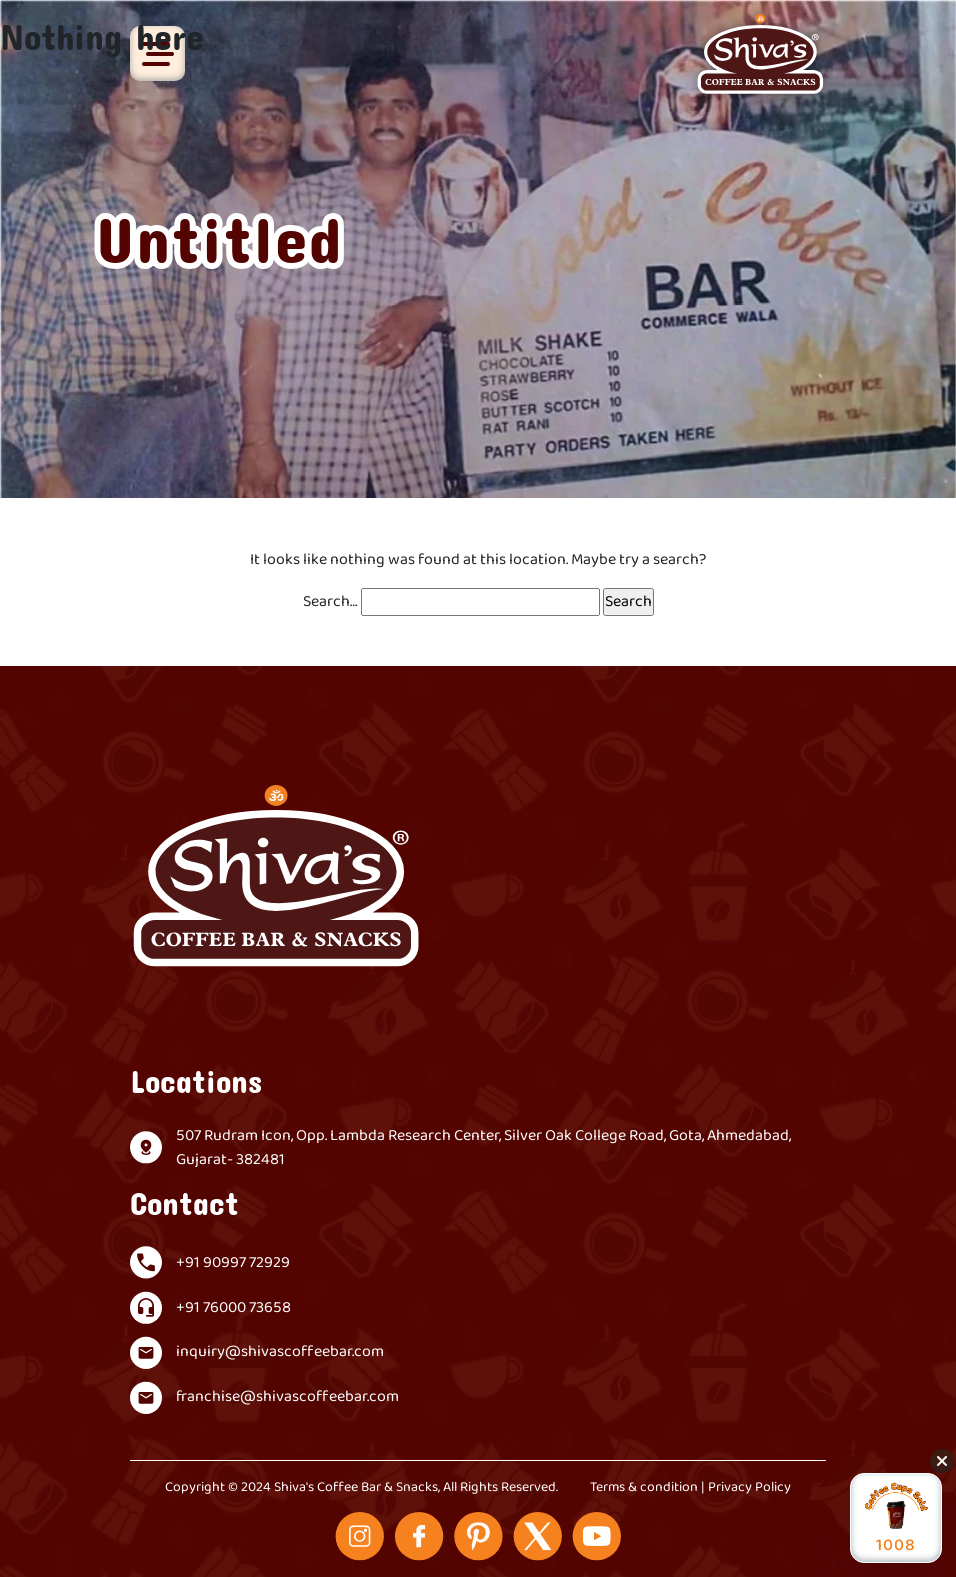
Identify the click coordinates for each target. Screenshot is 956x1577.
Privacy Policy (749, 1487)
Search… (330, 602)
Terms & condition (644, 1487)
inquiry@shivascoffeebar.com (280, 1352)
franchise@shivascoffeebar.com (287, 1397)
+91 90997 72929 (233, 1263)
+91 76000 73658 (233, 1308)
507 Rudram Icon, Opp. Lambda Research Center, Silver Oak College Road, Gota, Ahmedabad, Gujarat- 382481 (483, 1148)
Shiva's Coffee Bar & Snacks (356, 1487)
